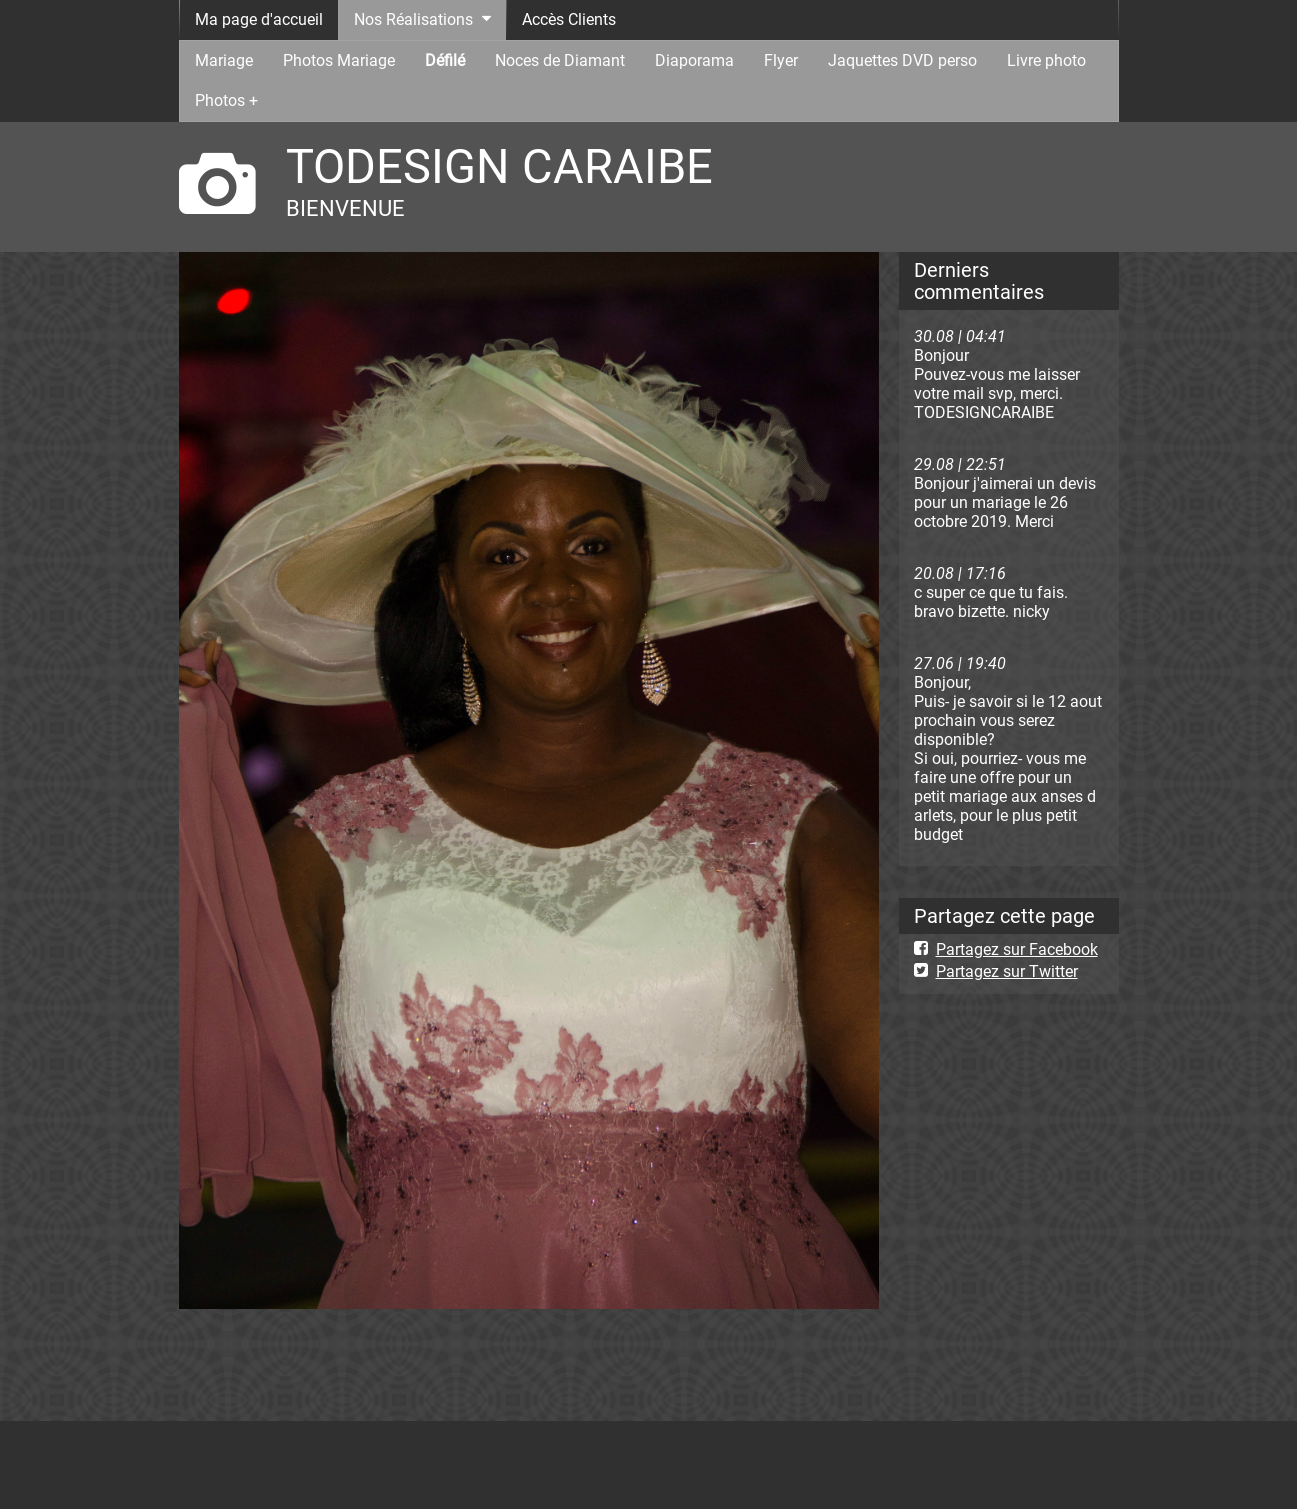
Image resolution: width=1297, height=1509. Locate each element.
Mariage (224, 60)
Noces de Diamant (560, 60)
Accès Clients (569, 19)
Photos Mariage (339, 60)
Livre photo (1046, 60)
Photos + (226, 100)
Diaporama (694, 60)
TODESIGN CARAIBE (499, 166)
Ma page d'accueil (259, 19)
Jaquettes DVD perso (902, 60)
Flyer (781, 60)
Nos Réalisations (413, 19)
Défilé (445, 60)
